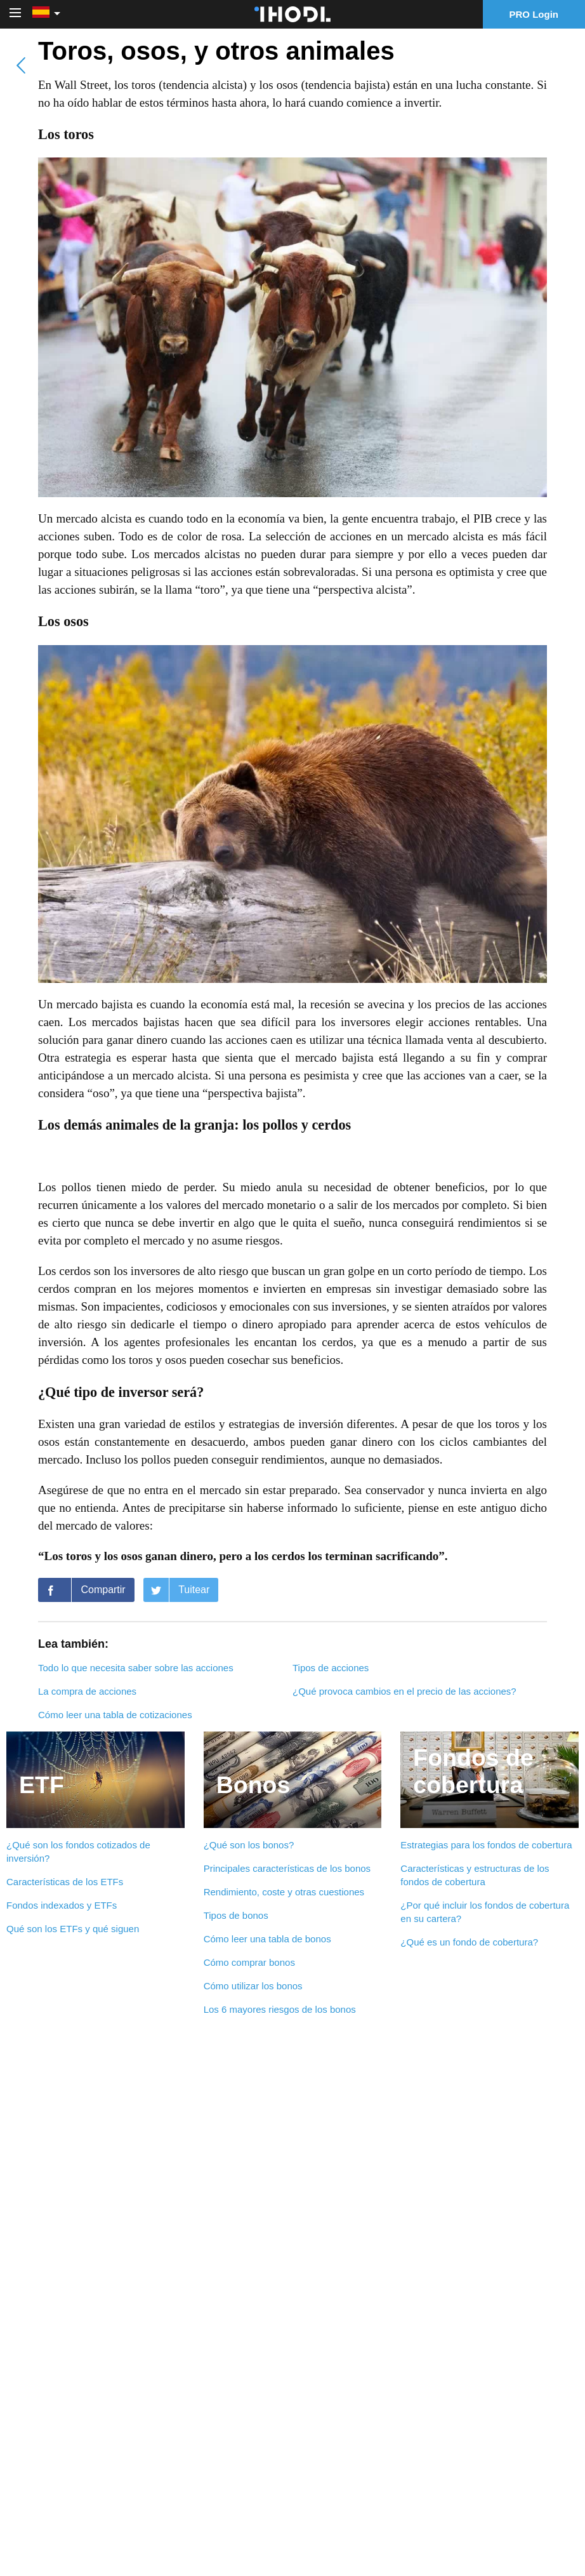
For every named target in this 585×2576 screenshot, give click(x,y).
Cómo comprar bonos (249, 1962)
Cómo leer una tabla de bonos (267, 1938)
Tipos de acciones (330, 1667)
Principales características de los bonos (287, 1868)
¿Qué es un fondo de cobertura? (469, 1942)
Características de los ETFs (64, 1881)
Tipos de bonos (236, 1915)
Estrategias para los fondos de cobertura (486, 1844)
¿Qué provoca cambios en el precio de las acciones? (404, 1691)
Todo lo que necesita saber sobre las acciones (135, 1667)
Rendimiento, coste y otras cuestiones (284, 1891)
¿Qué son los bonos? (249, 1844)
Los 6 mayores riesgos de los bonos (280, 2009)
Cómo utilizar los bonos (253, 1985)
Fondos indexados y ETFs (61, 1905)
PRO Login (534, 14)
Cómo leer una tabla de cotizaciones (115, 1714)
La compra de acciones (87, 1691)
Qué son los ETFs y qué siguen (72, 1928)
